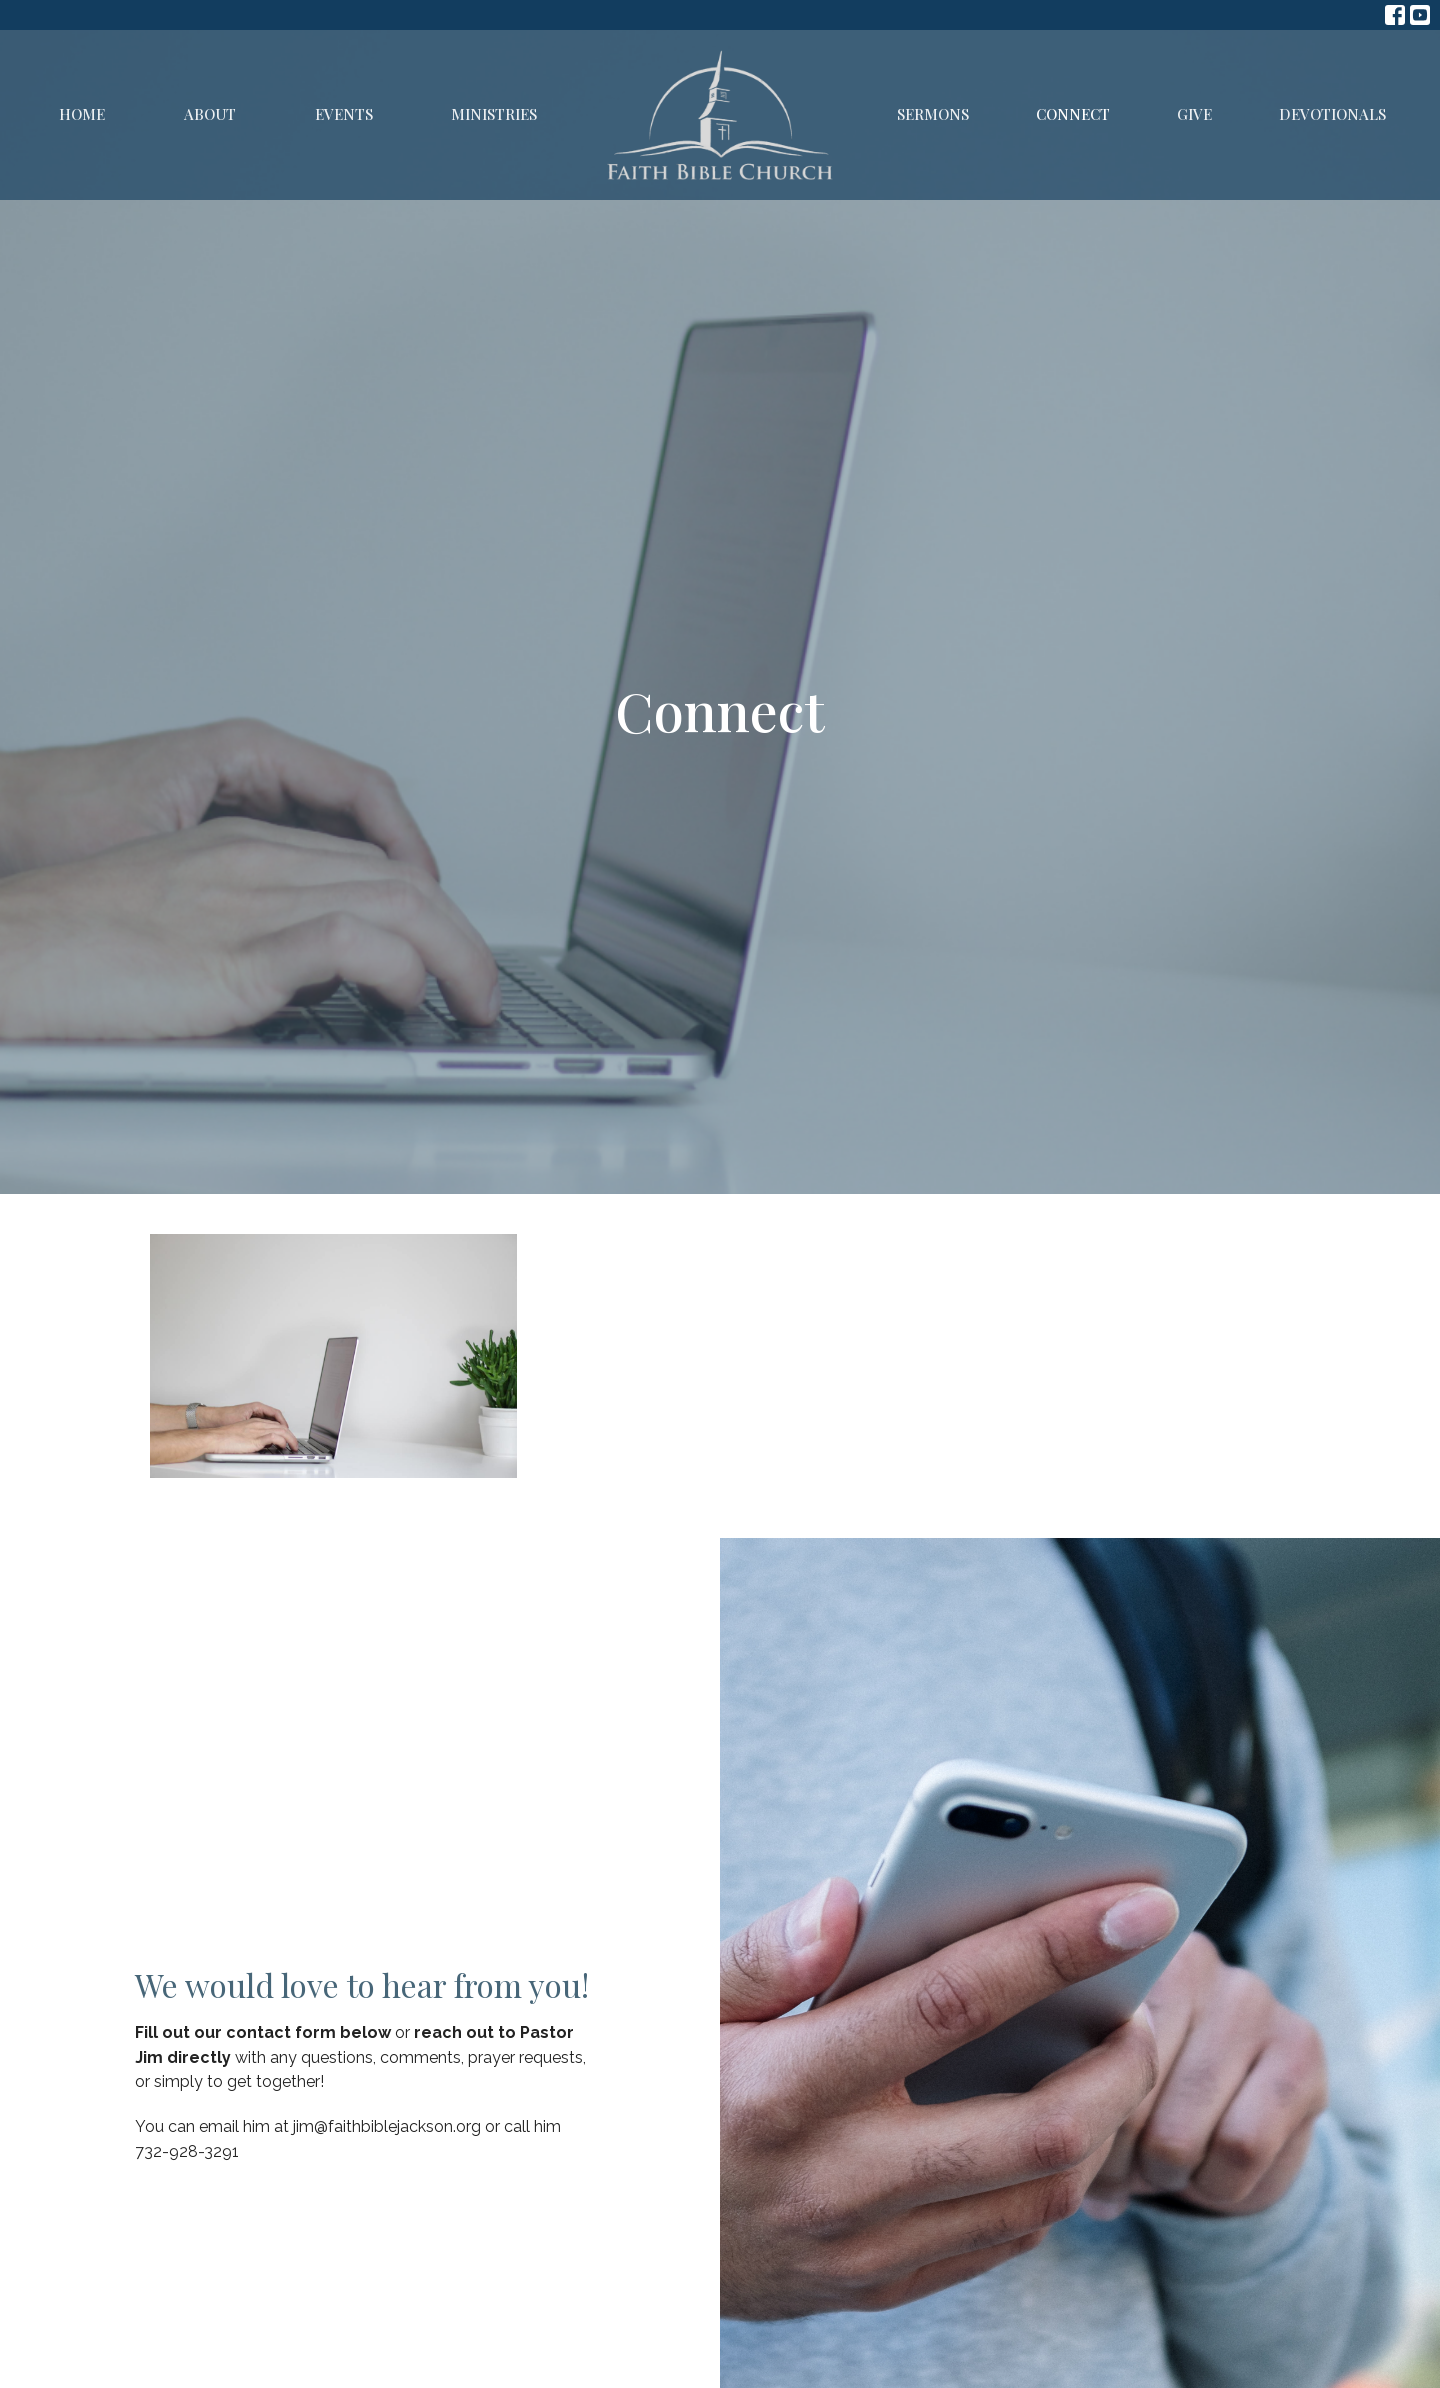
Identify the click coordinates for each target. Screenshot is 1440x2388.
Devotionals (1332, 114)
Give (1194, 114)
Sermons (933, 114)
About (210, 114)
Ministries (494, 114)
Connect (1073, 114)
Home (82, 114)
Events (344, 114)
